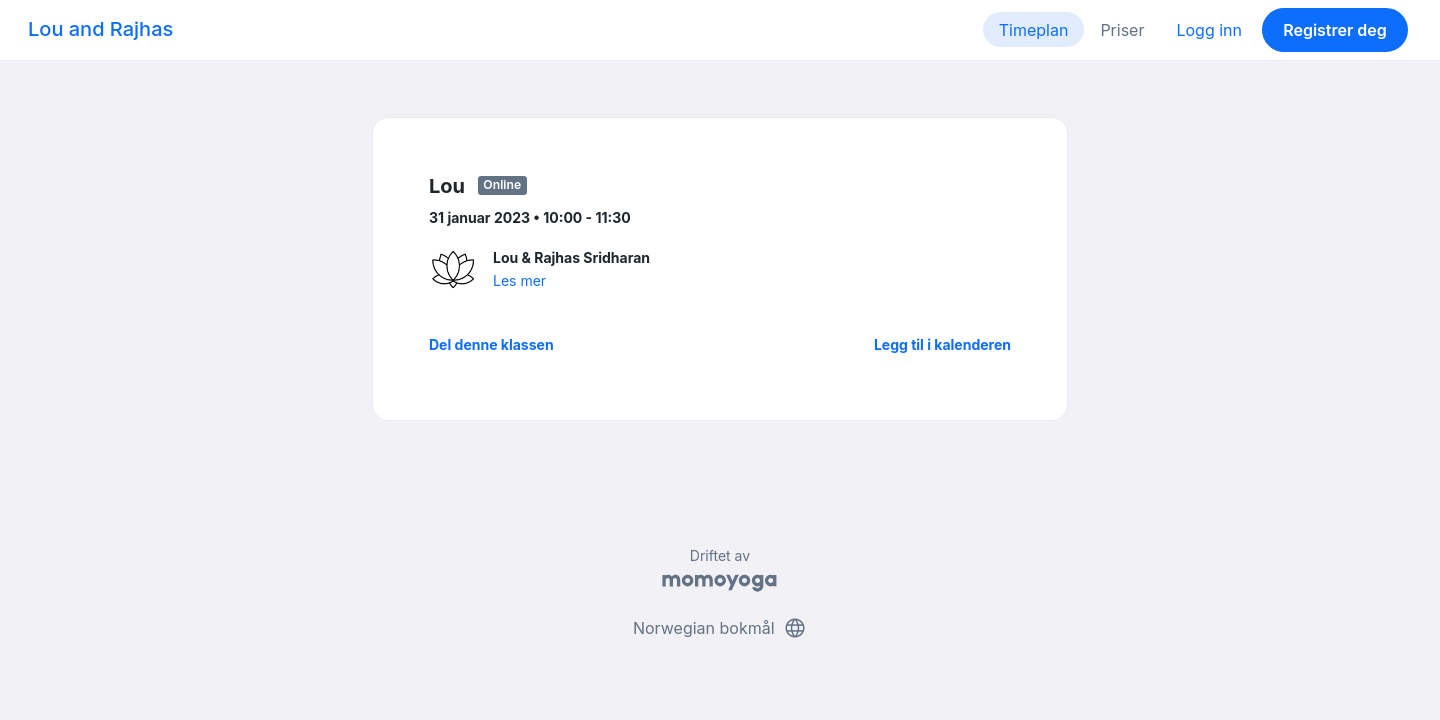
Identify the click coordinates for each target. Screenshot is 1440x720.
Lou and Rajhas (100, 29)
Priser (1122, 30)
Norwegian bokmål (720, 628)
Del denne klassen (491, 344)
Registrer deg (1335, 30)
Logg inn (1209, 30)
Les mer (519, 280)
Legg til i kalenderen (942, 344)
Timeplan (1034, 30)
